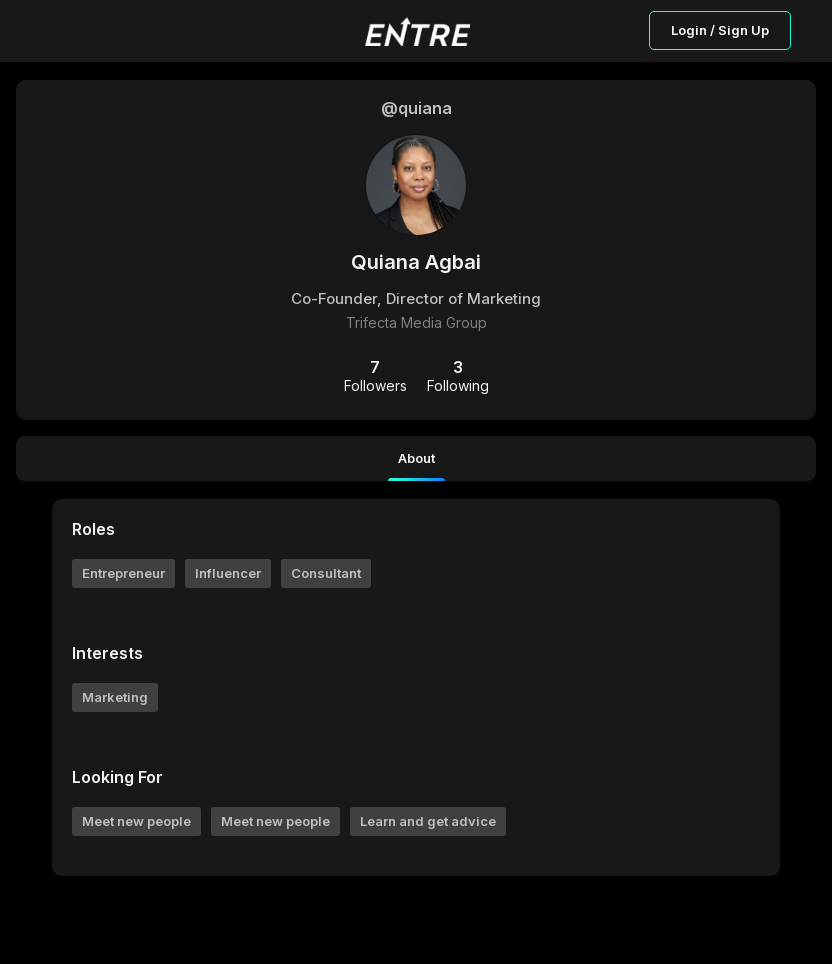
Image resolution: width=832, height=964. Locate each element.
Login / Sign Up (720, 30)
